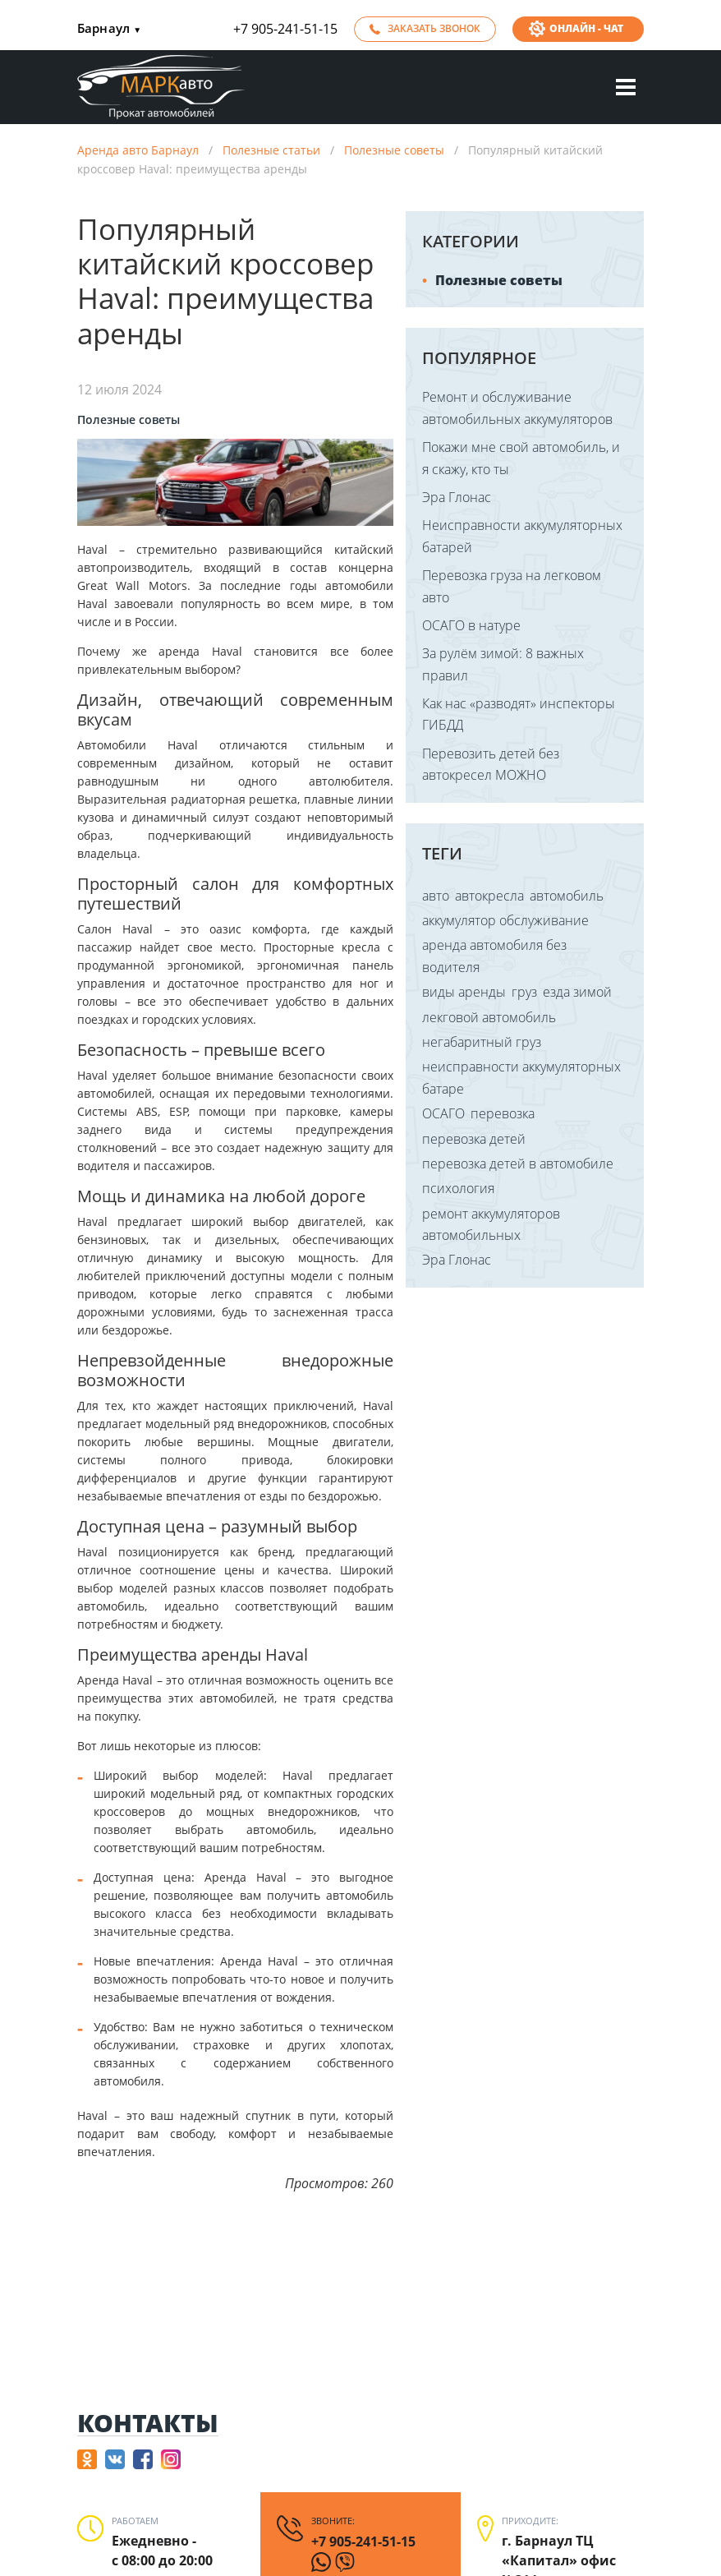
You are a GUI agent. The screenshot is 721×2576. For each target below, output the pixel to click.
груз (524, 992)
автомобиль (567, 896)
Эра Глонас (456, 497)
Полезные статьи (271, 150)
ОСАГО (443, 1113)
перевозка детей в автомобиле (517, 1163)
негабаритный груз (481, 1042)
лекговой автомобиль (489, 1017)
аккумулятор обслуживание (505, 920)
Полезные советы (394, 150)
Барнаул (109, 29)
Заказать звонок (434, 28)
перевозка (503, 1113)
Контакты (147, 2423)
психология (458, 1188)
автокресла (489, 896)
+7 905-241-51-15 (285, 29)
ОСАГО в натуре (471, 625)
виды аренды (464, 992)
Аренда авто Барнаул (138, 150)
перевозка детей (474, 1139)
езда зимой (577, 992)
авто (435, 896)
